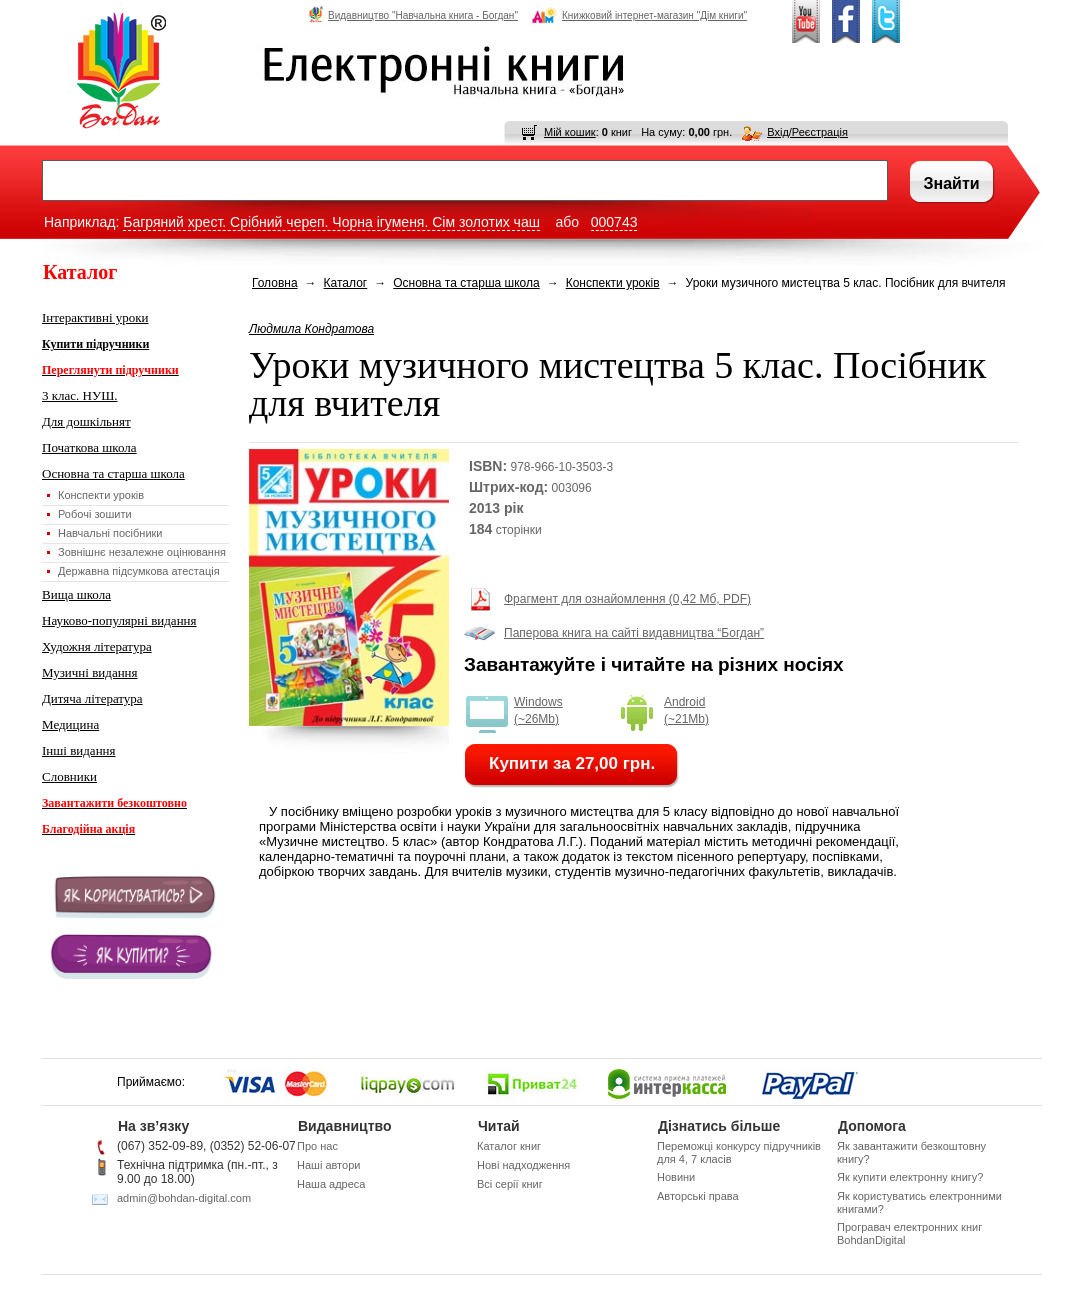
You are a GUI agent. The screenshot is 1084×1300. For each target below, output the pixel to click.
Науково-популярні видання (119, 620)
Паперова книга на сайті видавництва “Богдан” (634, 633)
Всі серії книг (510, 1184)
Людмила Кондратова (311, 329)
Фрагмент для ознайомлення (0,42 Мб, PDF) (627, 599)
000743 (614, 222)
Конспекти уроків (101, 495)
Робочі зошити (95, 514)
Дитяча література (92, 698)
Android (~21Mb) (686, 710)
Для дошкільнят (86, 421)
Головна (275, 283)
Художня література (97, 646)
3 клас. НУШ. (80, 395)
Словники (69, 776)
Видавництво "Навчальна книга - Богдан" (413, 15)
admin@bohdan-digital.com (184, 1198)
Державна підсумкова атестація (139, 571)
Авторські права (698, 1196)
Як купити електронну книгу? (910, 1177)
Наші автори (328, 1165)
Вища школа (76, 594)
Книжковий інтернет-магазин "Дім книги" (639, 15)
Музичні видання (90, 672)
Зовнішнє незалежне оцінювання (142, 552)
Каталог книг (509, 1146)
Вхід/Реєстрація (807, 132)
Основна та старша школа (113, 473)
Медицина (70, 724)
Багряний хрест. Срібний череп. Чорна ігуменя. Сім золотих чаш (331, 222)
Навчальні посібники (110, 533)
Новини (676, 1177)
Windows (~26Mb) (538, 710)
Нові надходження (523, 1165)
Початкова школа (89, 447)
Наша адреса (331, 1184)
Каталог (346, 283)
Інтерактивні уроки (95, 317)
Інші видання (79, 750)
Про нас (317, 1146)
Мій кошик (570, 132)
